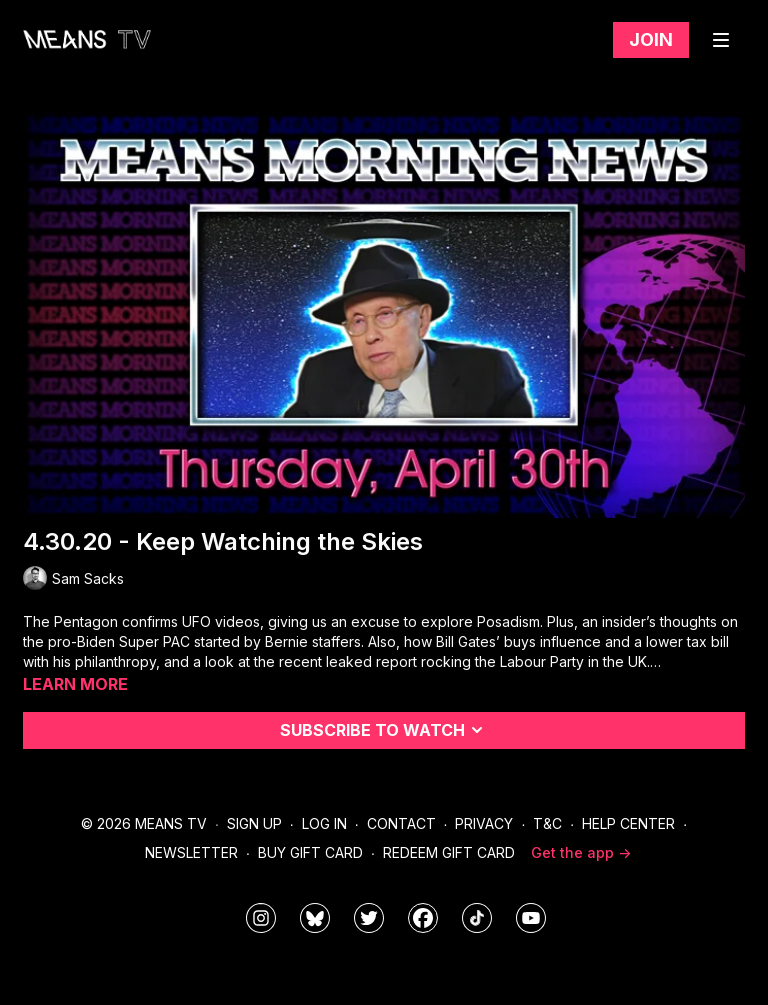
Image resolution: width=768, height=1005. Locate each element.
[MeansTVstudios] (315, 918)
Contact (401, 823)
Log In (324, 823)
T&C (547, 823)
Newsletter (191, 852)
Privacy (484, 823)
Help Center (628, 823)
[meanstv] (423, 918)
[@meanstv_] (477, 918)
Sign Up (254, 823)
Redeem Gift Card (449, 852)
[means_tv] (261, 918)
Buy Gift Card (310, 852)
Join (651, 39)
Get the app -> (581, 852)
